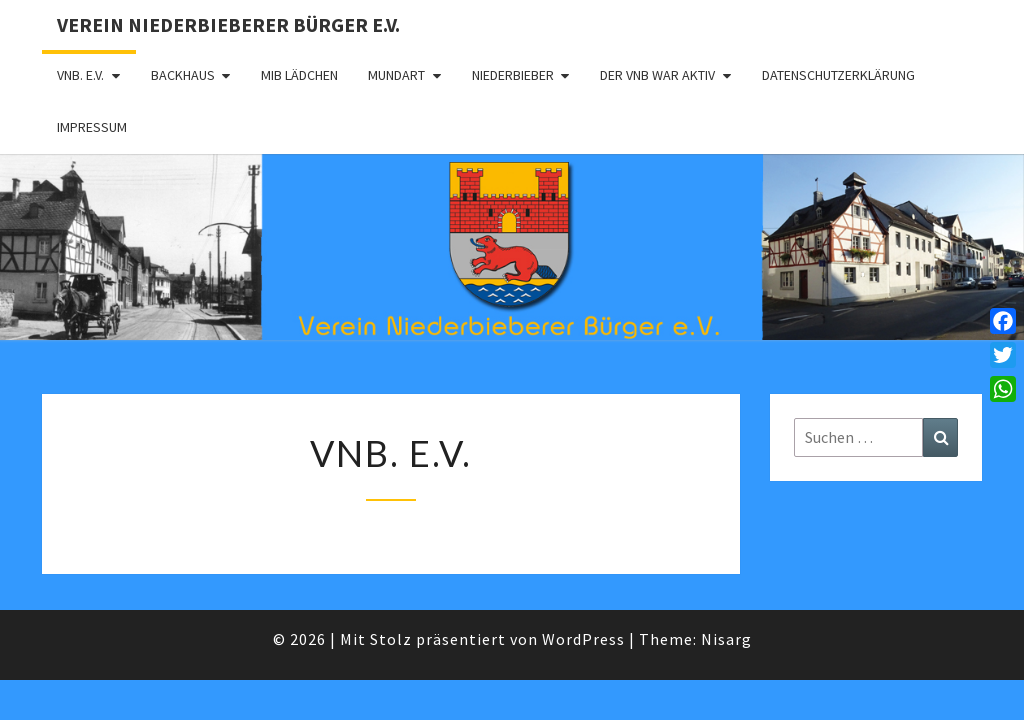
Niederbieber (513, 75)
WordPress (583, 639)
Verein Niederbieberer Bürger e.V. (228, 24)
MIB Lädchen (299, 75)
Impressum (92, 127)
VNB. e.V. (80, 75)
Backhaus (183, 75)
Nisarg (726, 639)
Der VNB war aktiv (657, 75)
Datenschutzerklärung (838, 75)
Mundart (396, 75)
